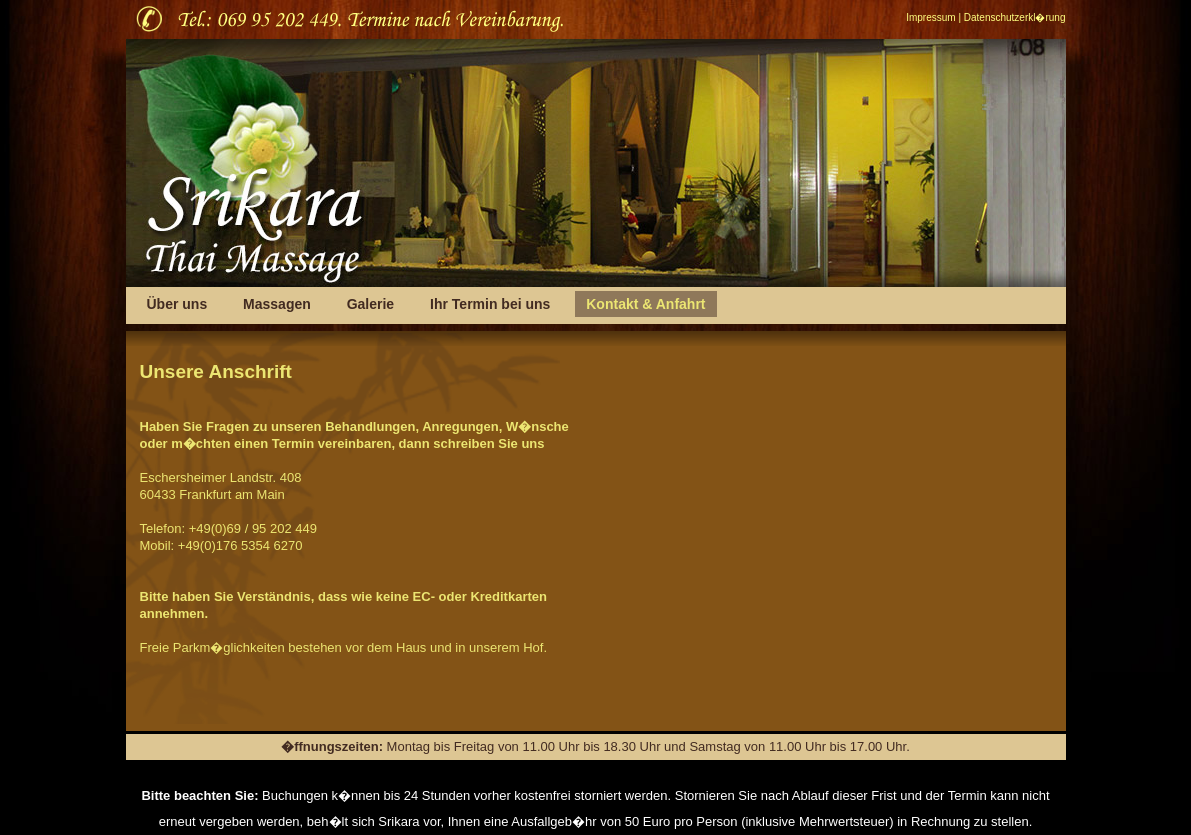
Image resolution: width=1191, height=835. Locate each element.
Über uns (177, 304)
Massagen (277, 304)
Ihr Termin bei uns (490, 304)
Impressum (930, 17)
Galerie (372, 304)
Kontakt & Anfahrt (645, 304)
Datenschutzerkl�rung (1015, 17)
